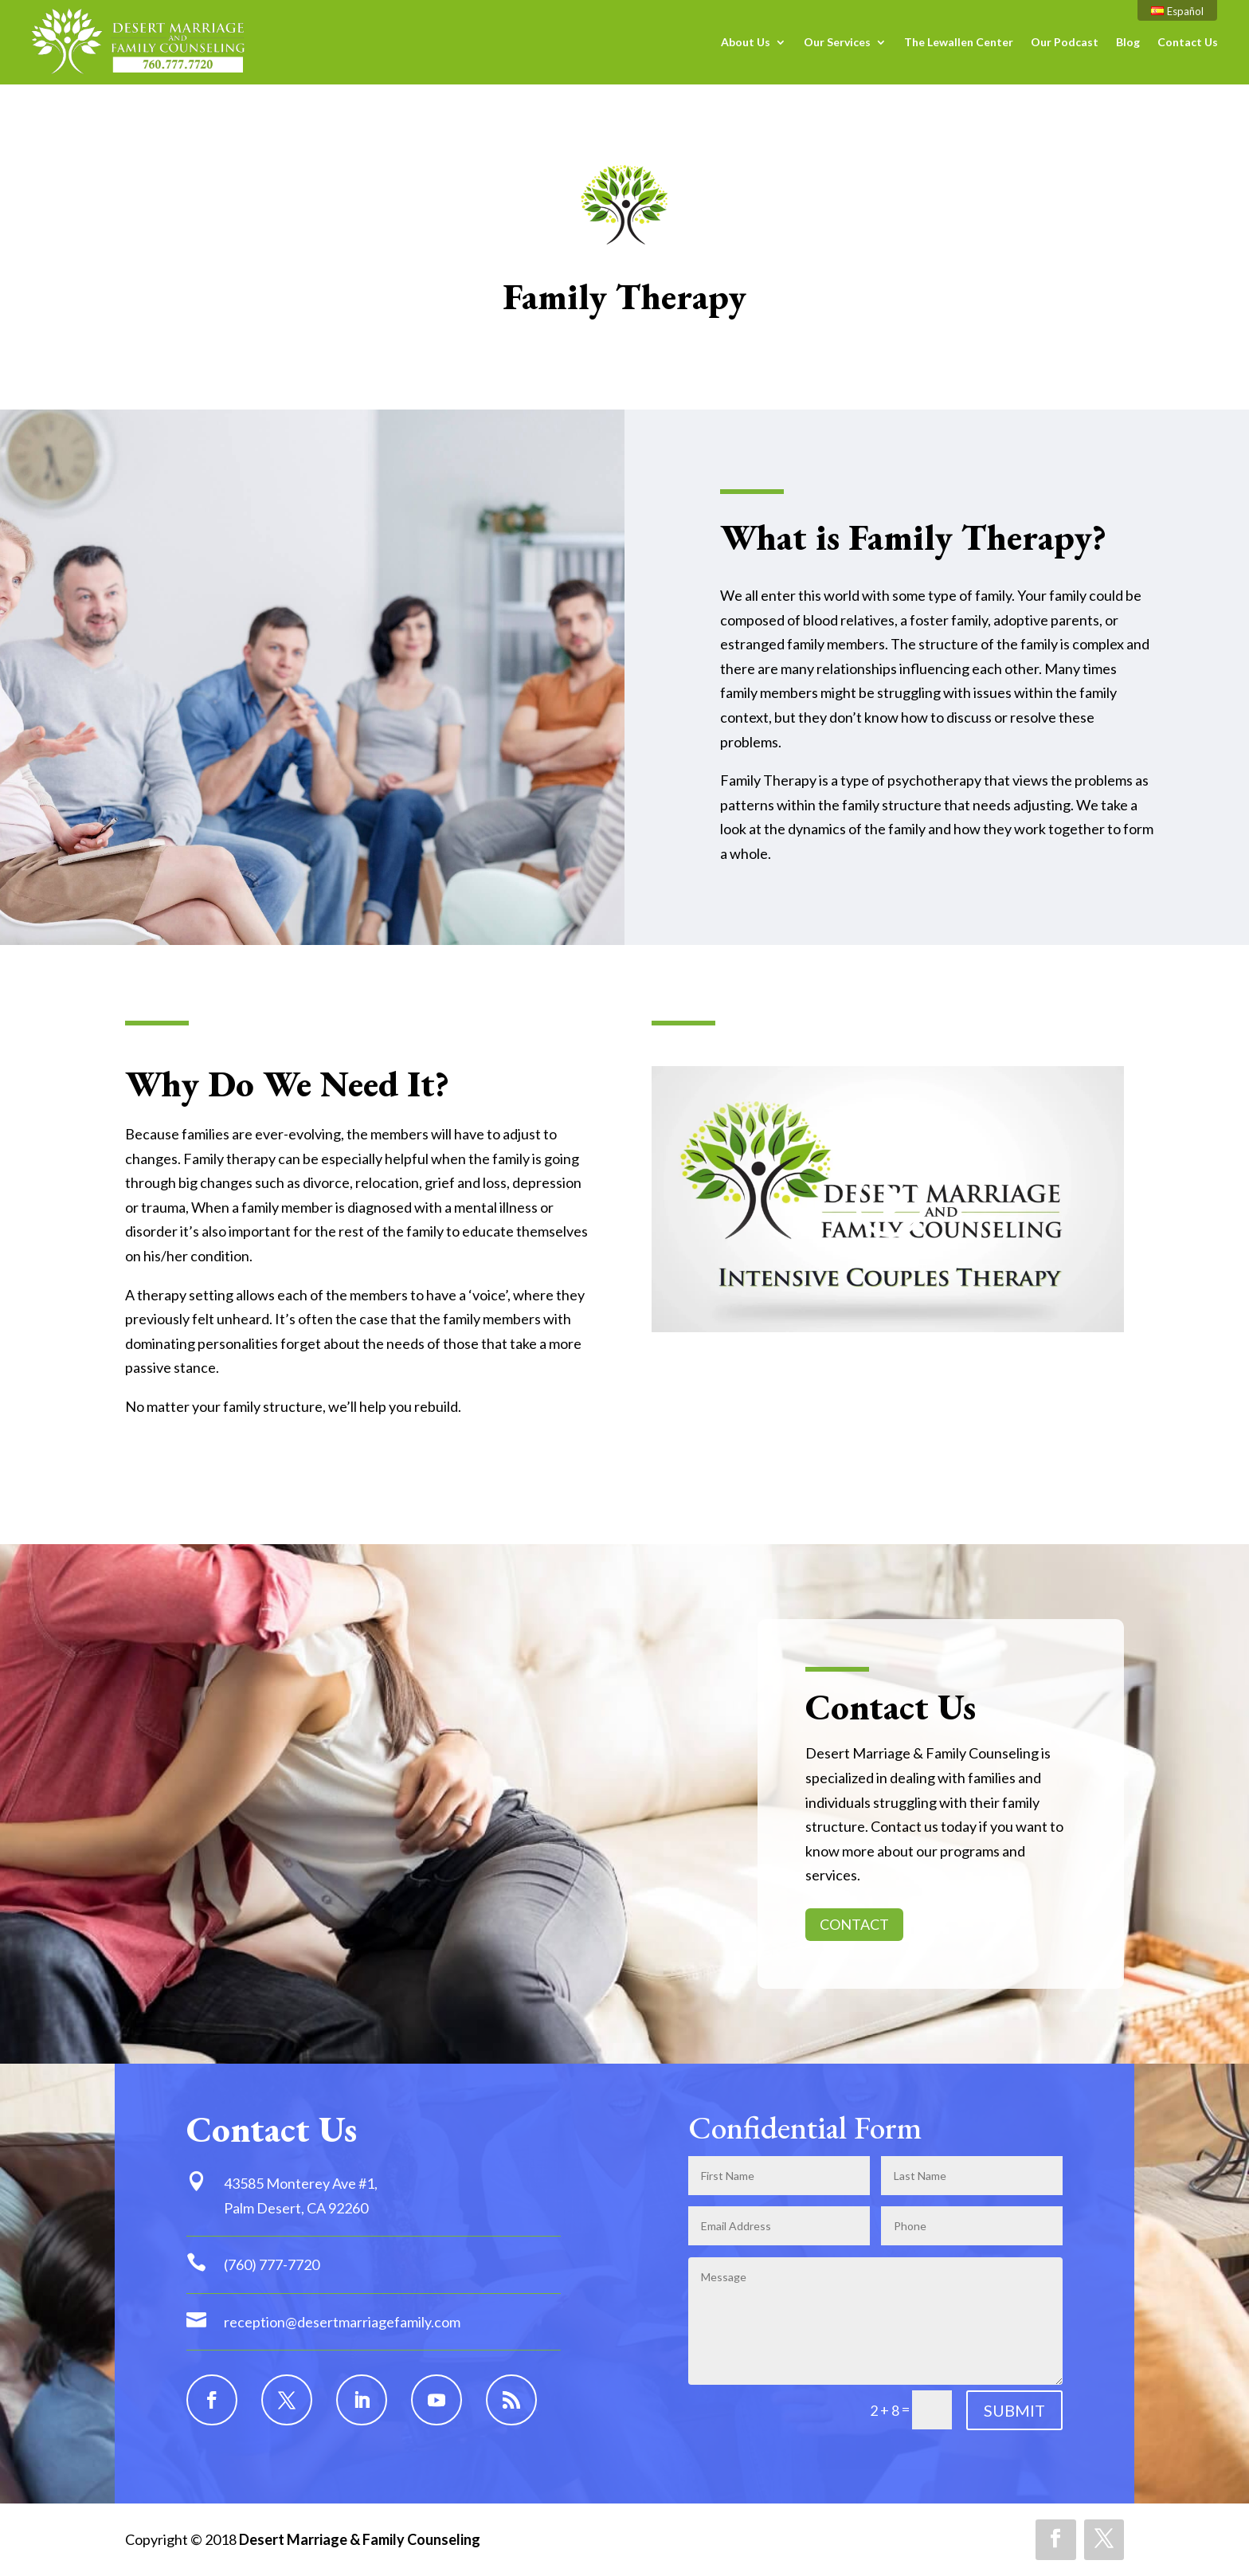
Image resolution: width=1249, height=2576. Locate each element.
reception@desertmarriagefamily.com (342, 2322)
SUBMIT (1014, 2410)
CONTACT (854, 1924)
